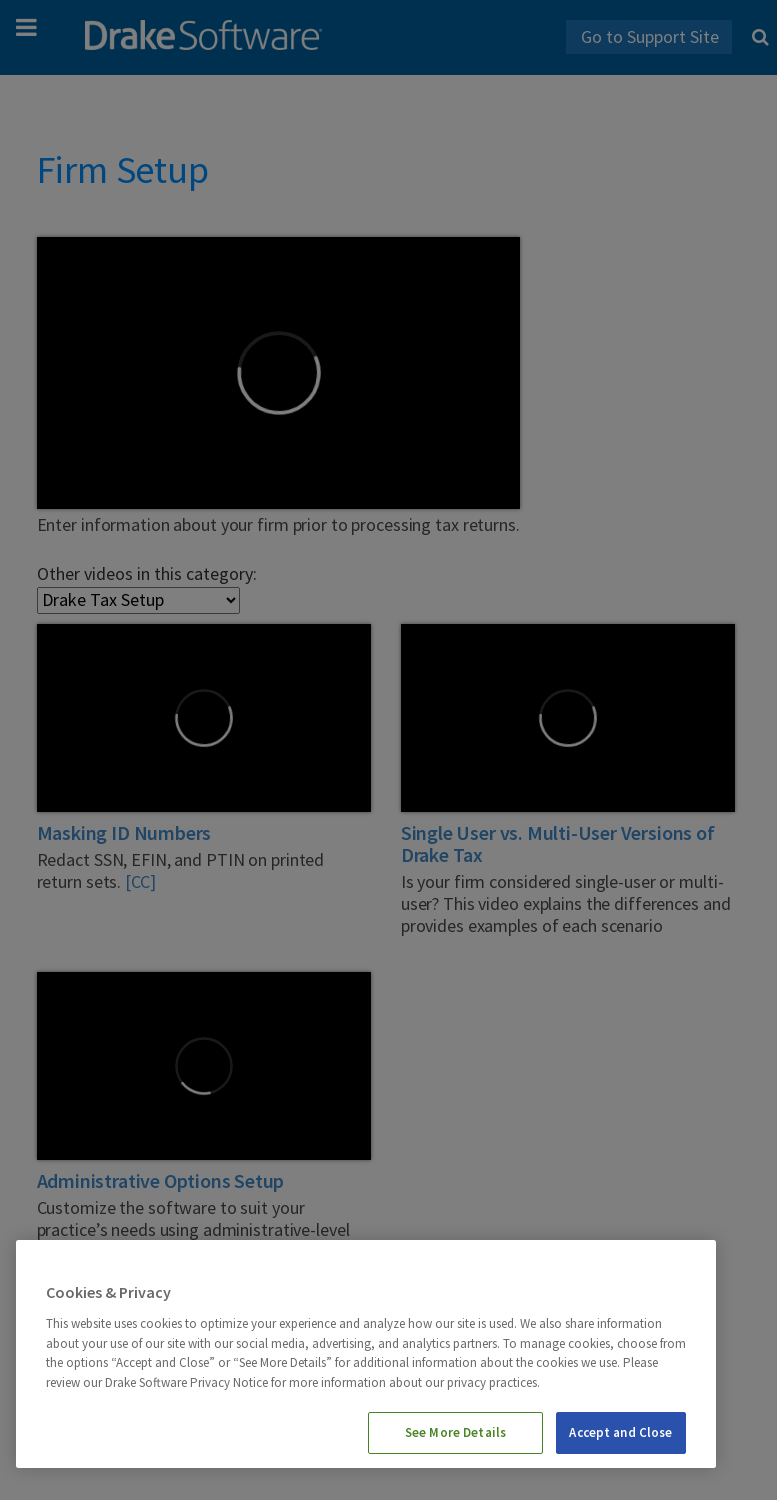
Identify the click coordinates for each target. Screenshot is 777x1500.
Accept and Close (620, 1432)
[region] (366, 1354)
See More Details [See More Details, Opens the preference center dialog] (455, 1432)
